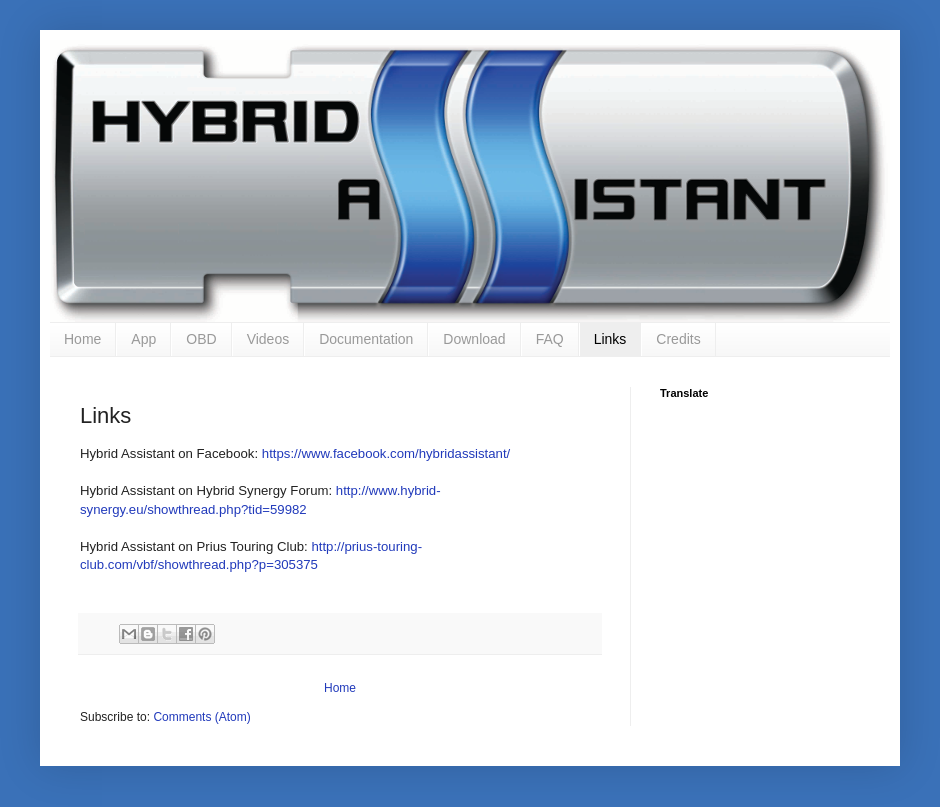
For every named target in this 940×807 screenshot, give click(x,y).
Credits (678, 339)
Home (82, 339)
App (143, 339)
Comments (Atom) (201, 717)
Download (474, 339)
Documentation (366, 339)
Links (610, 339)
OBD (201, 339)
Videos (268, 339)
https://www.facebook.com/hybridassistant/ (386, 453)
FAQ (550, 339)
